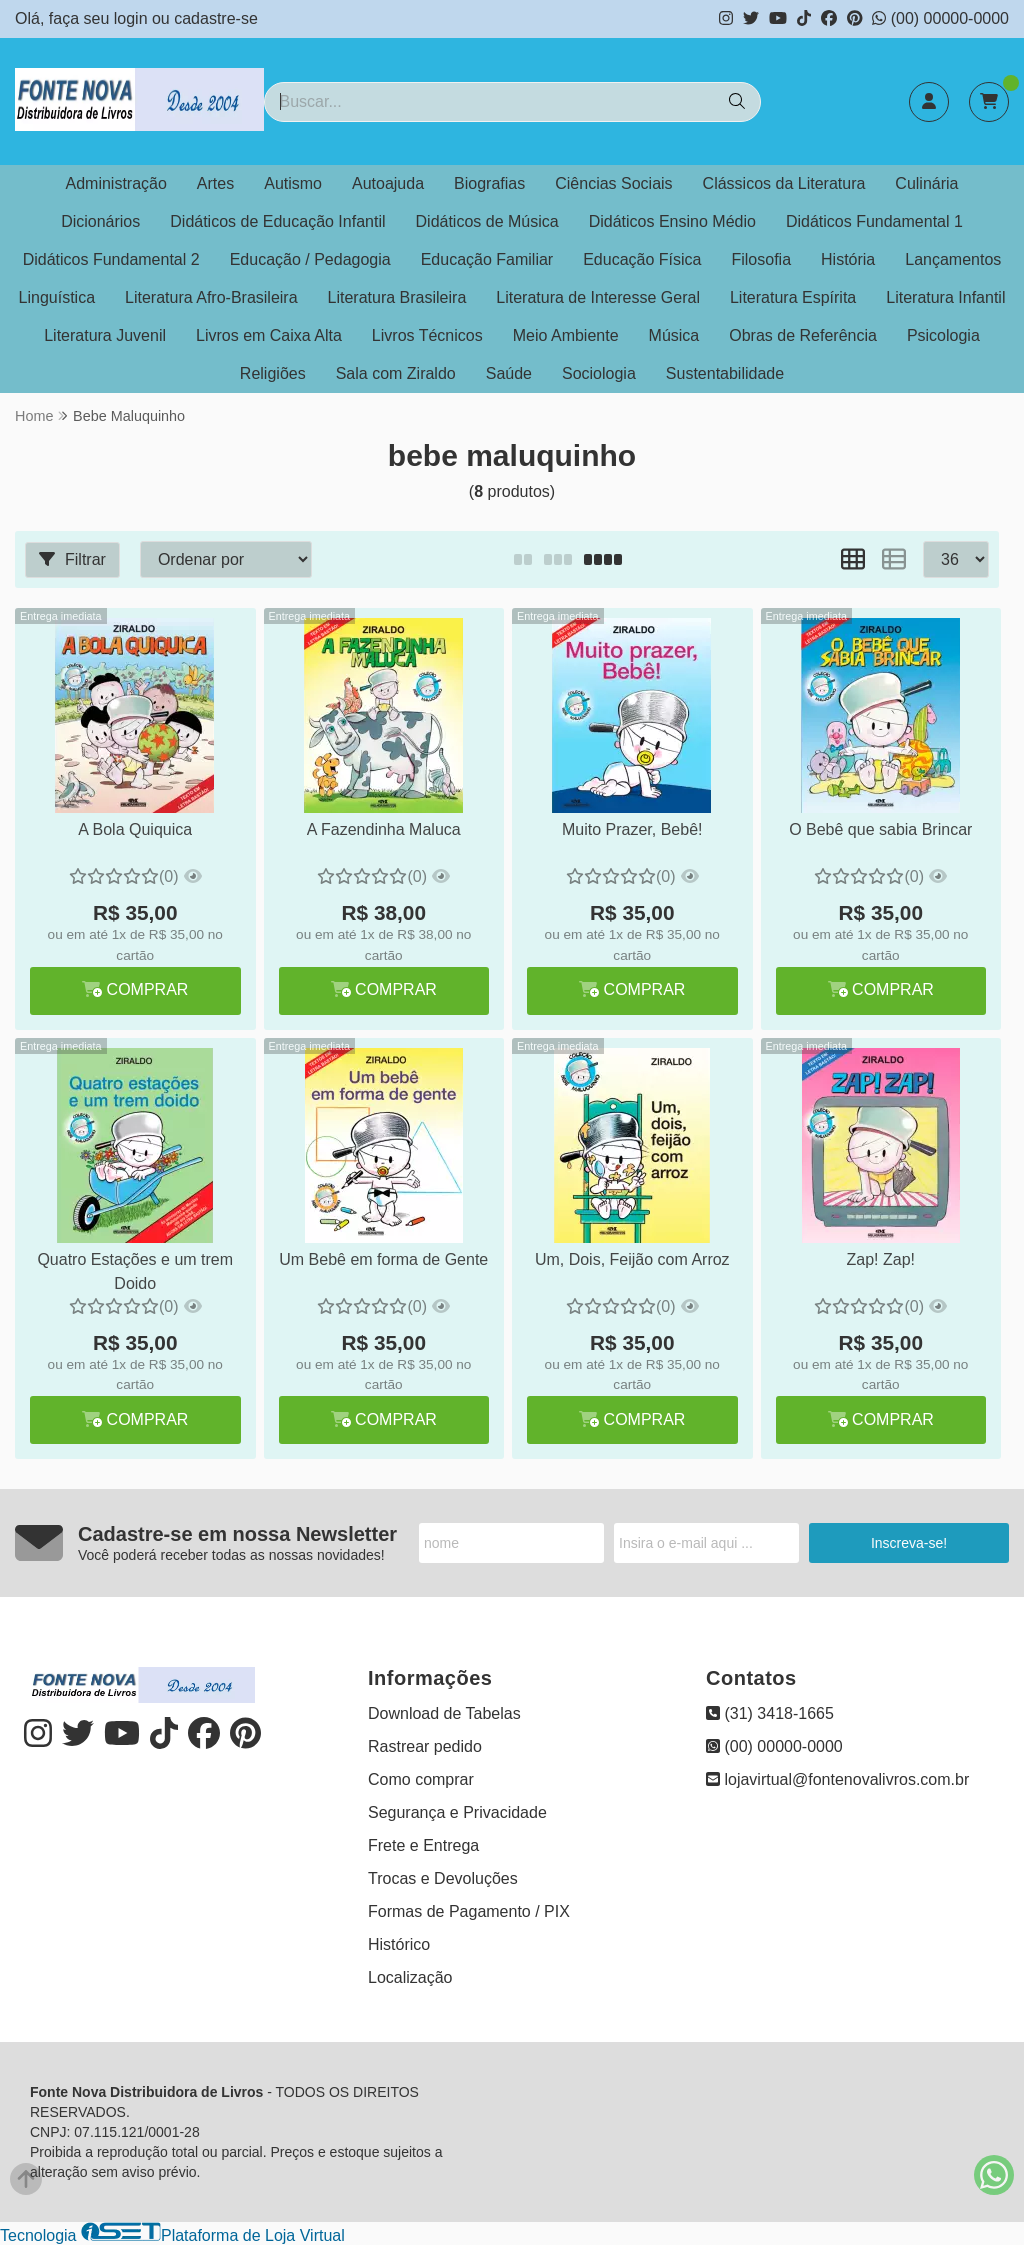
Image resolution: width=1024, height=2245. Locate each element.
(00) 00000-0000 (940, 18)
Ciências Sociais (613, 183)
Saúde (509, 373)
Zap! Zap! (881, 1259)
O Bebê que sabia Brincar (880, 829)
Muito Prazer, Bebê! (632, 829)
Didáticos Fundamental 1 (874, 221)
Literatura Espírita (793, 297)
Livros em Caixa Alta (269, 335)
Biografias (489, 183)
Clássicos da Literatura (784, 183)
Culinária (926, 183)
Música (674, 335)
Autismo (293, 183)
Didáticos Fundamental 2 (111, 259)
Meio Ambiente (566, 335)
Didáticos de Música (487, 221)
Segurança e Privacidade (457, 1812)
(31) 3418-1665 (770, 1713)
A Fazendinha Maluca (384, 829)
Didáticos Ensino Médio (672, 221)
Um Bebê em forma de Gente (383, 1259)
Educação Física (642, 259)
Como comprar (421, 1779)
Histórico (399, 1944)
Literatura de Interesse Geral (598, 297)
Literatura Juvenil (105, 335)
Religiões (273, 373)
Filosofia (761, 259)
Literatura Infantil (945, 297)
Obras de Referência (803, 335)
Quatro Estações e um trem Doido (135, 1271)
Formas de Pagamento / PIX (469, 1911)
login (133, 18)
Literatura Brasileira (397, 297)
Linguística (57, 297)
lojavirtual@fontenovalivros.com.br (837, 1779)
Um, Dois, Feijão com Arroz (632, 1259)
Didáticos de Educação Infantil (277, 221)
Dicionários (100, 221)
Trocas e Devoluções (443, 1878)
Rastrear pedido (425, 1746)
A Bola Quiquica (135, 829)
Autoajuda (388, 183)
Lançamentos (953, 259)
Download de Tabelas (444, 1713)
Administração (115, 183)
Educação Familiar (487, 259)
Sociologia (599, 373)
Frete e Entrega (423, 1845)
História (848, 259)
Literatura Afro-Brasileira (211, 297)
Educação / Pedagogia (310, 259)
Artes (215, 183)
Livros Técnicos (427, 335)
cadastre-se (216, 18)
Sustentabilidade (725, 373)
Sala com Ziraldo (396, 373)
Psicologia (943, 335)
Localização (410, 1977)
